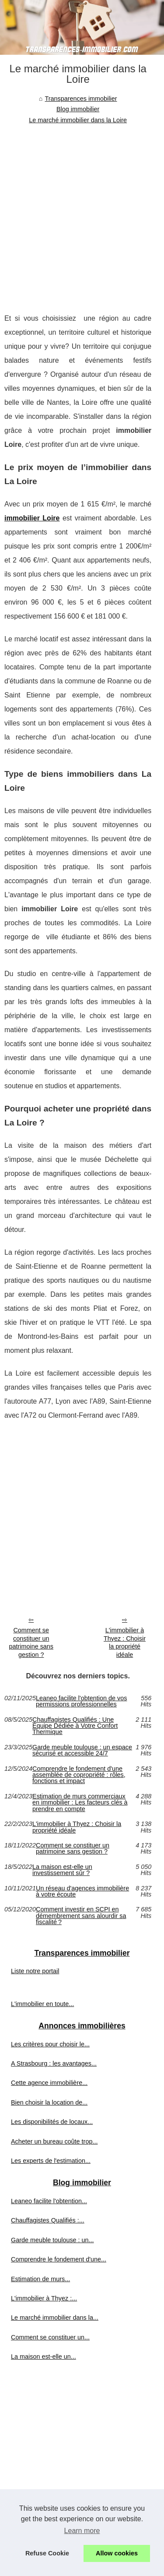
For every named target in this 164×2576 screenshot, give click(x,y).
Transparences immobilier (81, 98)
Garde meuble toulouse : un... (52, 2239)
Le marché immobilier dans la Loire (78, 120)
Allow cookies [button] (117, 2553)
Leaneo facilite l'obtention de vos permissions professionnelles (81, 1701)
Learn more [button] (82, 2530)
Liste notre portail (35, 1970)
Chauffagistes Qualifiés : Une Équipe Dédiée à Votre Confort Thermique (75, 1725)
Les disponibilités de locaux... (52, 2121)
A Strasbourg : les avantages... (54, 2063)
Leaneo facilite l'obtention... (49, 2200)
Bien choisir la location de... (49, 2102)
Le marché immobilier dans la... (54, 2317)
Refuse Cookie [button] (47, 2553)
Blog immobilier (77, 109)
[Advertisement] (82, 212)
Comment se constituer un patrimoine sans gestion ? (31, 1642)
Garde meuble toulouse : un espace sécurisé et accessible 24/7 (82, 1750)
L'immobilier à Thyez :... (44, 2298)
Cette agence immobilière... (49, 2082)
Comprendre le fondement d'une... (58, 2259)
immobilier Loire (31, 518)
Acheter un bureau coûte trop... (54, 2141)
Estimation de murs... (40, 2278)
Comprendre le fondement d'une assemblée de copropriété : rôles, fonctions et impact (79, 1775)
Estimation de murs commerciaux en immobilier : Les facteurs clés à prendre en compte (80, 1802)
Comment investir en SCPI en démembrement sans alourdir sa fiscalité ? (81, 1915)
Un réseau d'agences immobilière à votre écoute (82, 1891)
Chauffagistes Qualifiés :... (47, 2220)
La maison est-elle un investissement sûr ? (62, 1870)
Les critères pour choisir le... (50, 2044)
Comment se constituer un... (50, 2337)
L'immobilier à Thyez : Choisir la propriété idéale (125, 1642)
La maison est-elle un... (43, 2356)
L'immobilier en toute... (42, 2003)
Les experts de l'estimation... (51, 2160)
